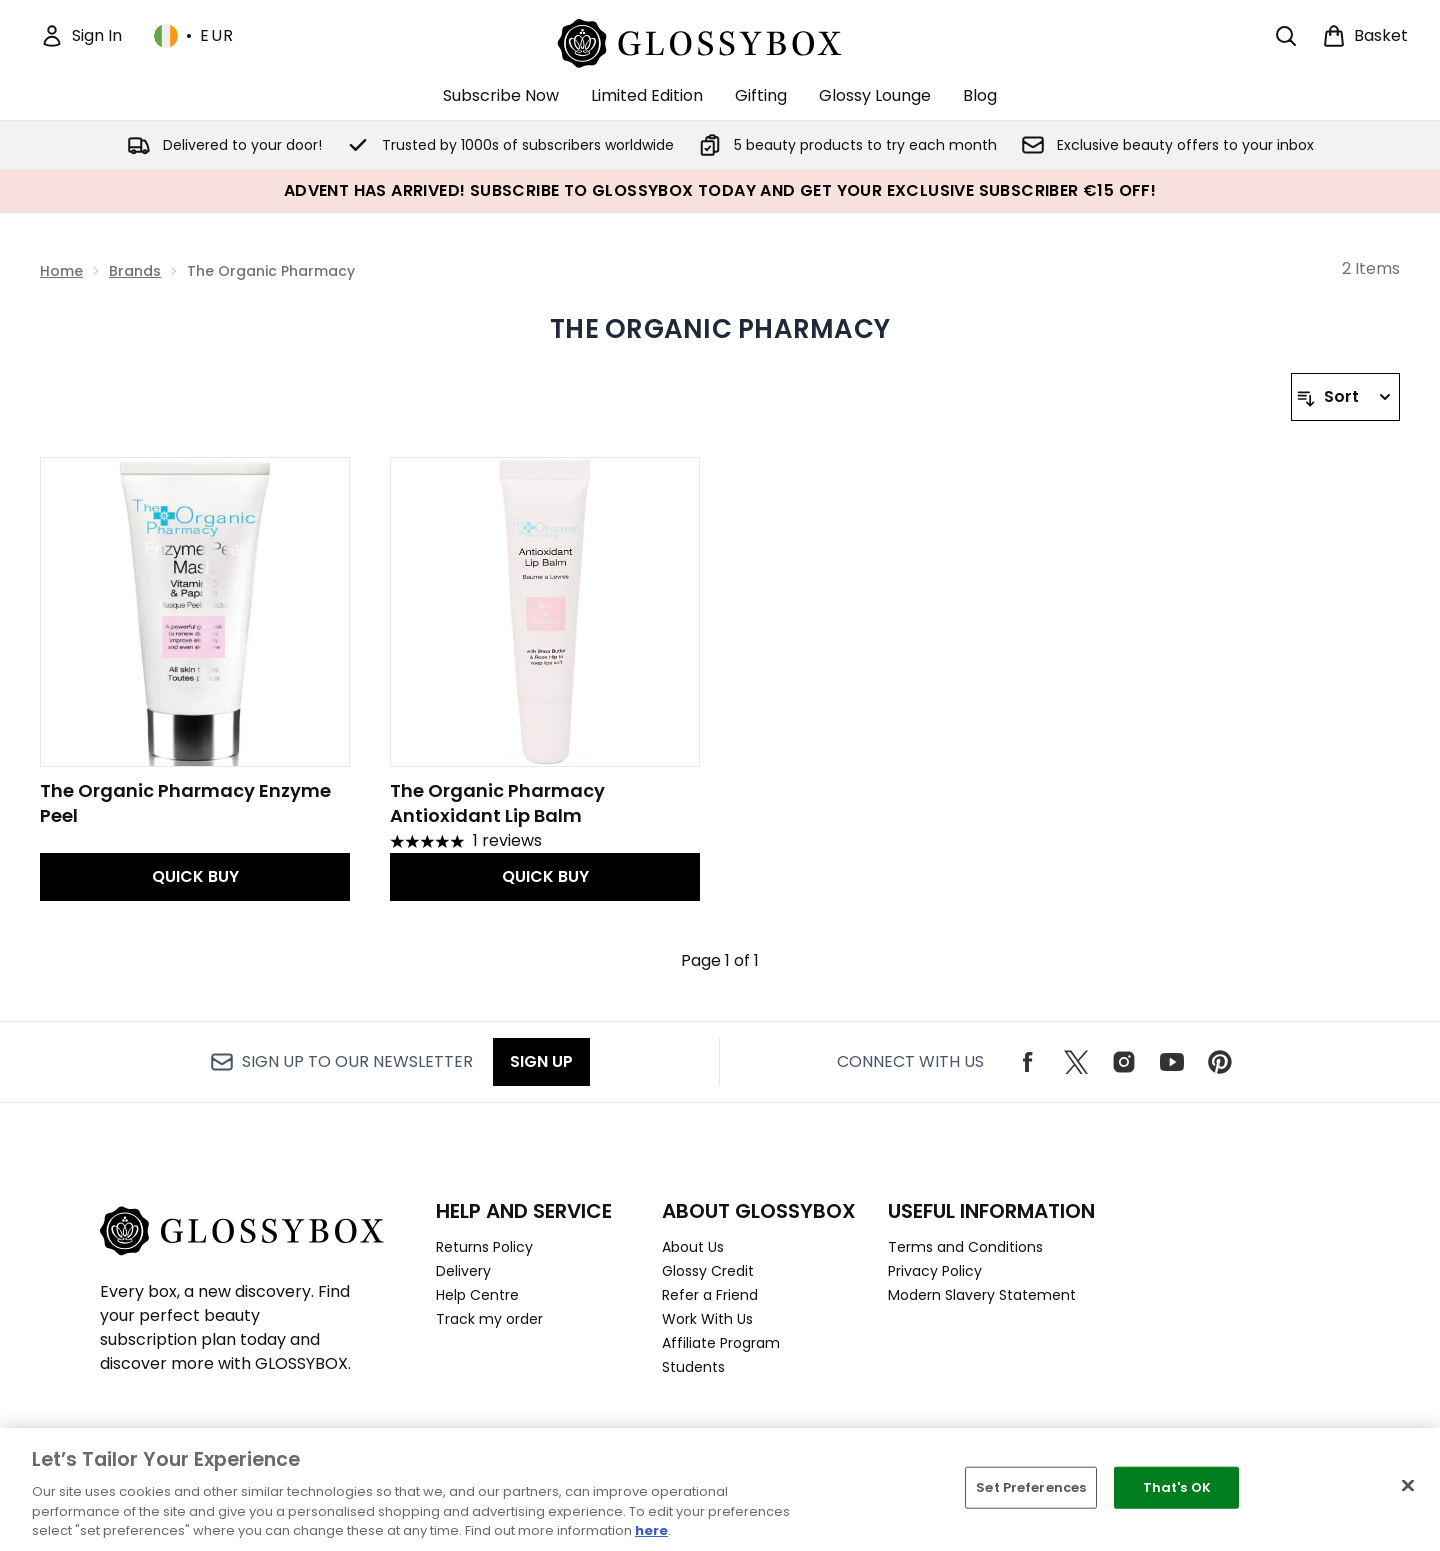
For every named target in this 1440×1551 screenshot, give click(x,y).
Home (61, 271)
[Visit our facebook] (1028, 1062)
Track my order (489, 1319)
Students (693, 1367)
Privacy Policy (935, 1271)
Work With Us (707, 1319)
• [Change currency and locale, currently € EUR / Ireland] (194, 36)
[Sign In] (81, 36)
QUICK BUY (195, 876)
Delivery (463, 1271)
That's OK (1177, 1487)
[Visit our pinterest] (1220, 1062)
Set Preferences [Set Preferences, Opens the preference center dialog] (1031, 1487)
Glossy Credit (708, 1271)
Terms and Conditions (965, 1247)
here (651, 1530)
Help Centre (477, 1295)
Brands (135, 271)
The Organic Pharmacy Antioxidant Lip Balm (497, 803)
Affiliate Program (721, 1343)
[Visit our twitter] (1076, 1062)
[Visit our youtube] (1172, 1062)
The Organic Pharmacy (720, 329)
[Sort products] (1345, 397)
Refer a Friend (710, 1295)
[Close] (1408, 1486)
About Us (693, 1247)
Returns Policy (484, 1247)
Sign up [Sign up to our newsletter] (541, 1061)
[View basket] (1365, 36)
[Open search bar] (1286, 36)
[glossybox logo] (720, 40)
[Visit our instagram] (1124, 1062)
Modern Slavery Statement (982, 1295)
